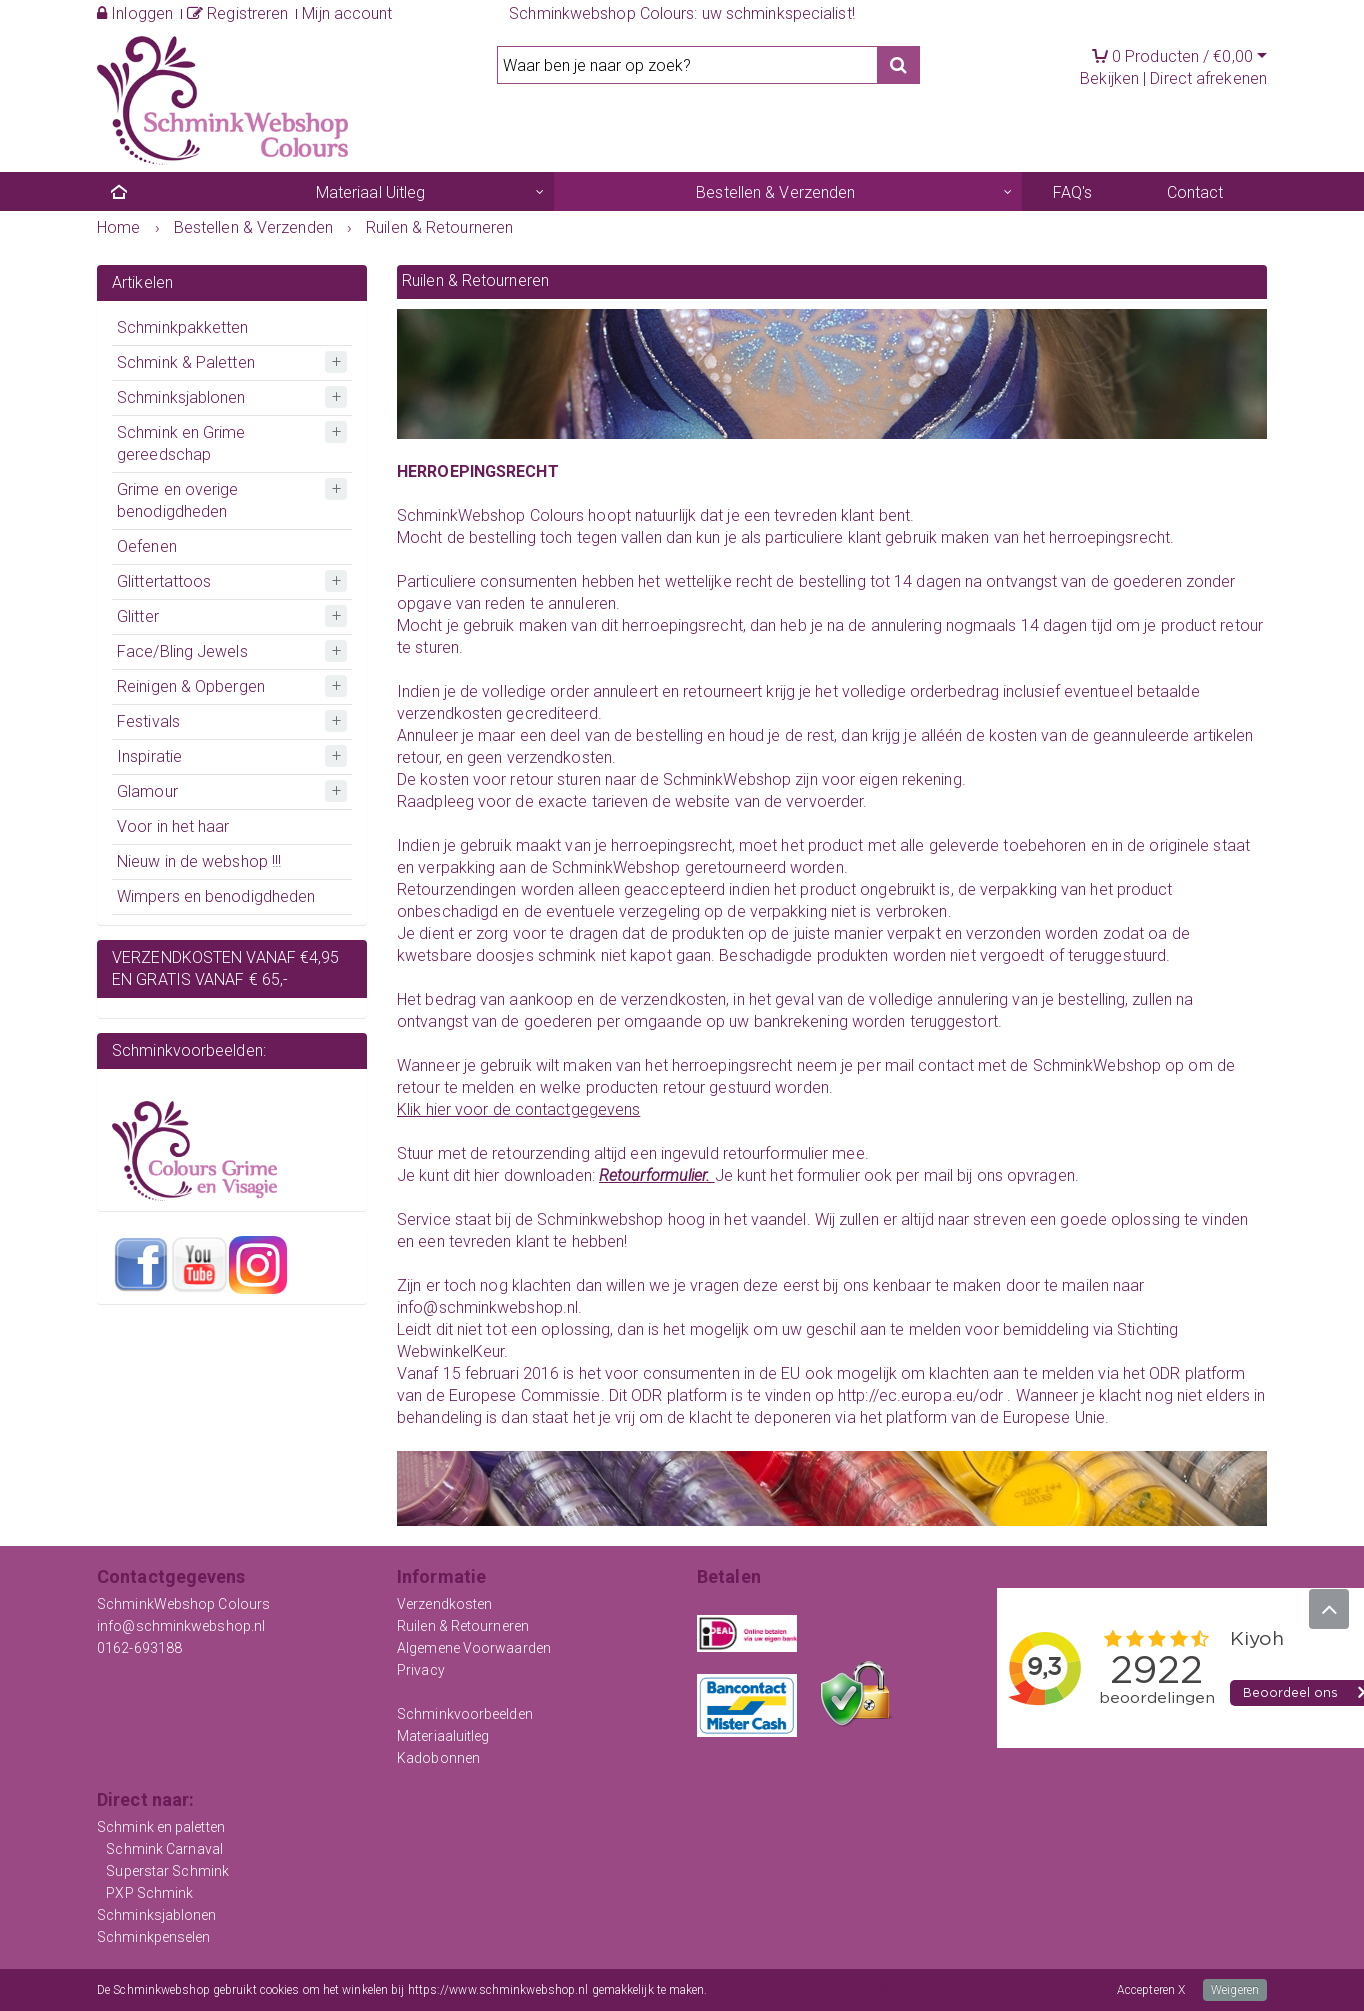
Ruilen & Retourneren (463, 1626)
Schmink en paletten (161, 1827)
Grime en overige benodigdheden (178, 500)
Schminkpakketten (183, 327)
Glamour (147, 791)
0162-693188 (139, 1648)
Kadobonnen (438, 1758)
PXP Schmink (149, 1893)
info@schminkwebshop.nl (181, 1626)
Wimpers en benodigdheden (216, 896)
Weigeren (1235, 1990)
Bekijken (1109, 78)
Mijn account (347, 13)
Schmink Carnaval (164, 1849)
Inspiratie (149, 756)
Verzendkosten (444, 1604)
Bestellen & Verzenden (775, 192)
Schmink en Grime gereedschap (181, 443)
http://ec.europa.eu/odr (920, 1395)
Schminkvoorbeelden (465, 1714)
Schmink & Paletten (186, 362)
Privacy (421, 1670)
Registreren (237, 13)
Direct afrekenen (1208, 78)
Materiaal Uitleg (371, 192)
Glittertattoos (164, 581)
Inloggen (135, 13)
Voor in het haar (173, 826)
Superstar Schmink (167, 1871)
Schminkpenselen (154, 1937)
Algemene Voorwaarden (474, 1648)
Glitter (138, 616)
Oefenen (147, 546)
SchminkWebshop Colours (183, 1604)
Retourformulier (653, 1175)
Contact (1195, 192)
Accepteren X (1151, 1990)
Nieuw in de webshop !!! (199, 861)
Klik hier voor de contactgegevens (518, 1109)
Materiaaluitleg (443, 1736)
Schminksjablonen (181, 397)
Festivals (148, 721)
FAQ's (1073, 192)
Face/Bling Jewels (182, 651)
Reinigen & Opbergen (191, 686)
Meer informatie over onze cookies (799, 1990)
